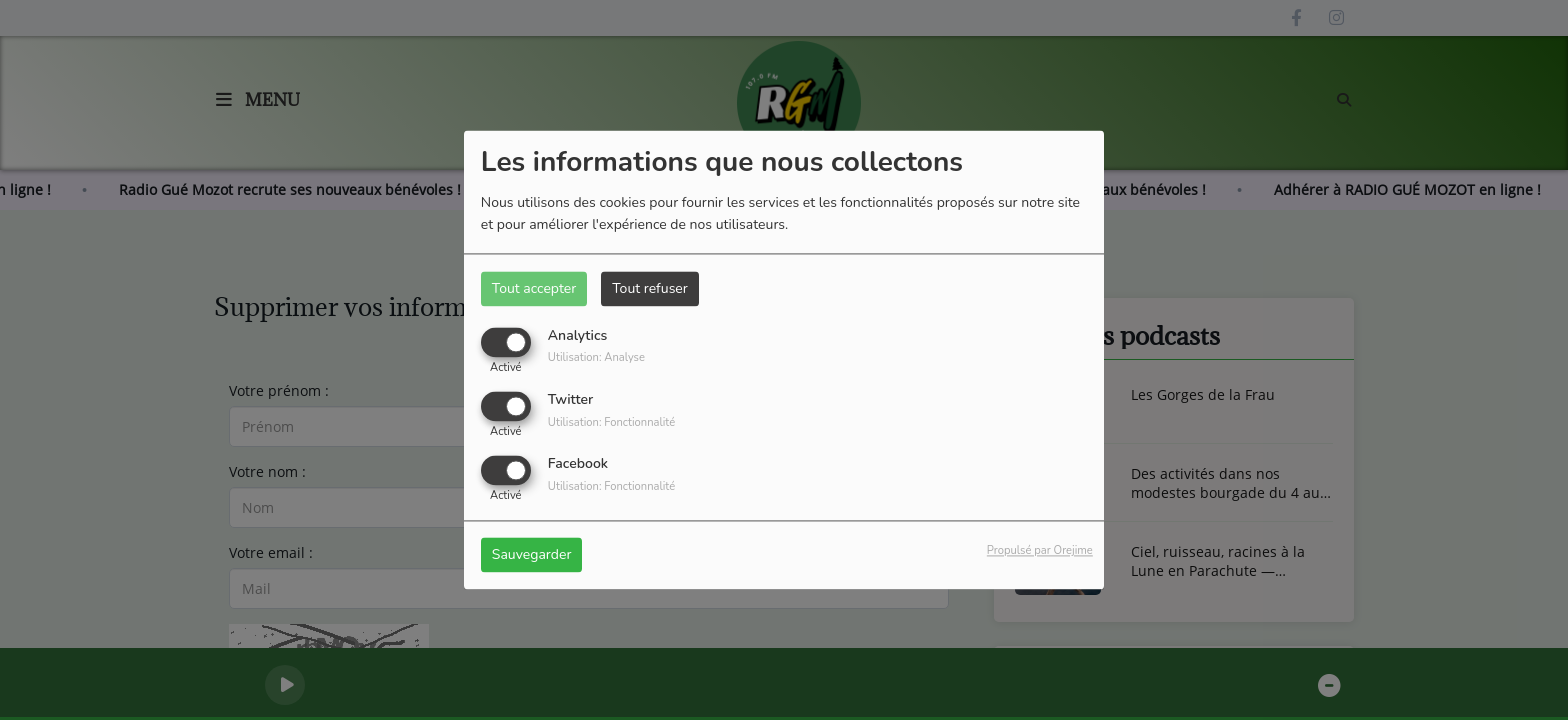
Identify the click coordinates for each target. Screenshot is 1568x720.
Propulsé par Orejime (1040, 551)
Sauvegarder (532, 555)
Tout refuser (650, 288)
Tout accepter (534, 288)
